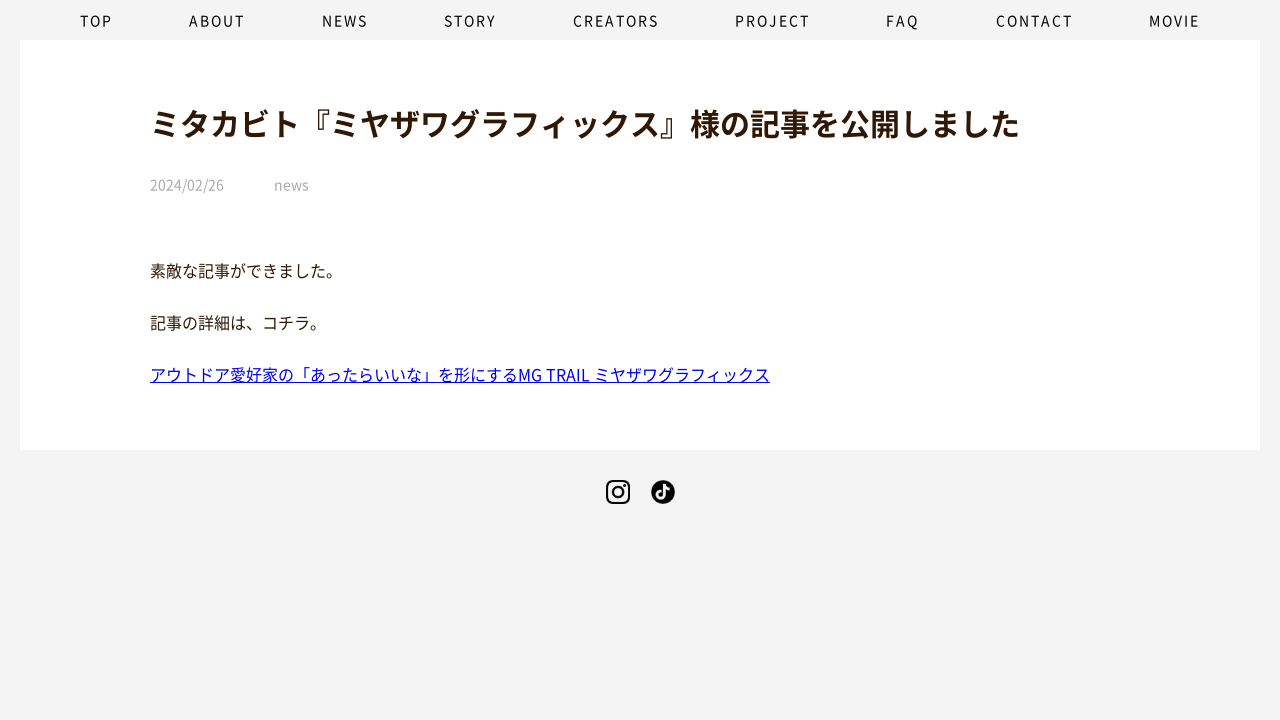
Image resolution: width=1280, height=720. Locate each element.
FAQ (902, 20)
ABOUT (217, 20)
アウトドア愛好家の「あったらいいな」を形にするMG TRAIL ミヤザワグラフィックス (460, 374)
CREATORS (616, 20)
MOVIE (1174, 20)
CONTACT (1034, 20)
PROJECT (772, 20)
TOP (96, 20)
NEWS (345, 20)
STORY (470, 20)
